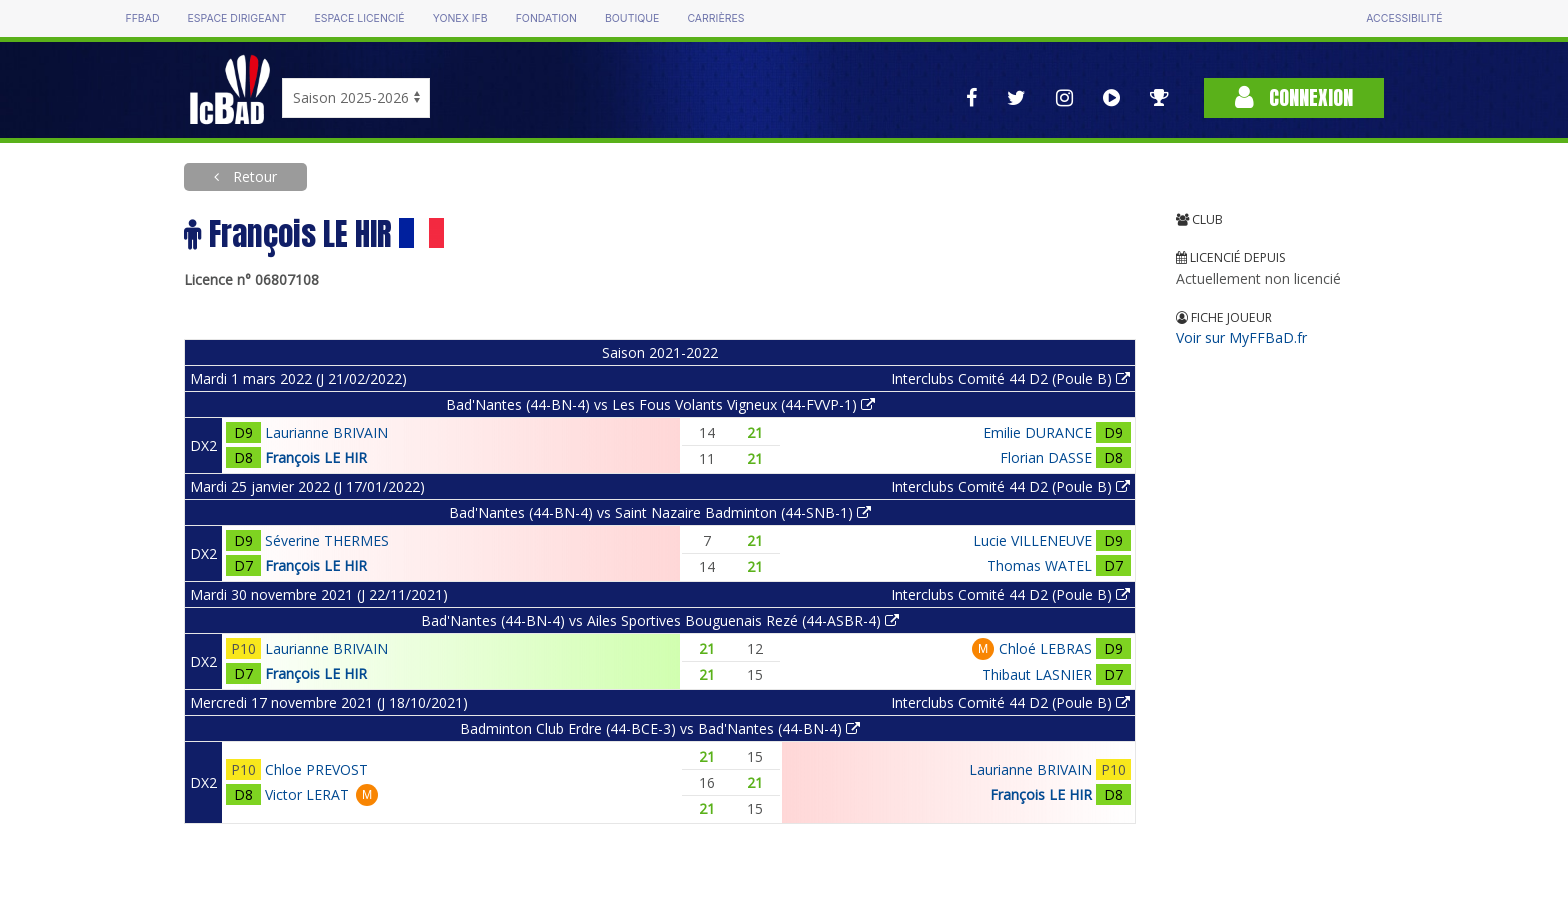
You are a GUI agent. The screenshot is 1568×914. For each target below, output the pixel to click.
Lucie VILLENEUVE (1032, 540)
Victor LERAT (307, 794)
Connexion (1294, 97)
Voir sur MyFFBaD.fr (1241, 337)
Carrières (715, 18)
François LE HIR (316, 457)
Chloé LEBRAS (1045, 648)
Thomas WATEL (1039, 565)
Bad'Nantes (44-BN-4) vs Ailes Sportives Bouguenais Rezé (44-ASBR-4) (660, 620)
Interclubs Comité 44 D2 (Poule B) (1010, 378)
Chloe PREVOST (316, 769)
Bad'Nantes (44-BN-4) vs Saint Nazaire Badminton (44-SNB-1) (660, 512)
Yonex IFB (460, 18)
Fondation (546, 18)
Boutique (632, 18)
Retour (253, 176)
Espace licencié (359, 18)
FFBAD (142, 18)
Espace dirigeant (237, 18)
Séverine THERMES (327, 540)
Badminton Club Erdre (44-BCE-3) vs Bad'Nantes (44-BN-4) (660, 728)
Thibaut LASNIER (1037, 674)
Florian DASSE (1046, 457)
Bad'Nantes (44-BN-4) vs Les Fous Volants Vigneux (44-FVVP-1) (660, 404)
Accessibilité (1404, 18)
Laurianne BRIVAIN (326, 432)
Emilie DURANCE (1037, 432)
